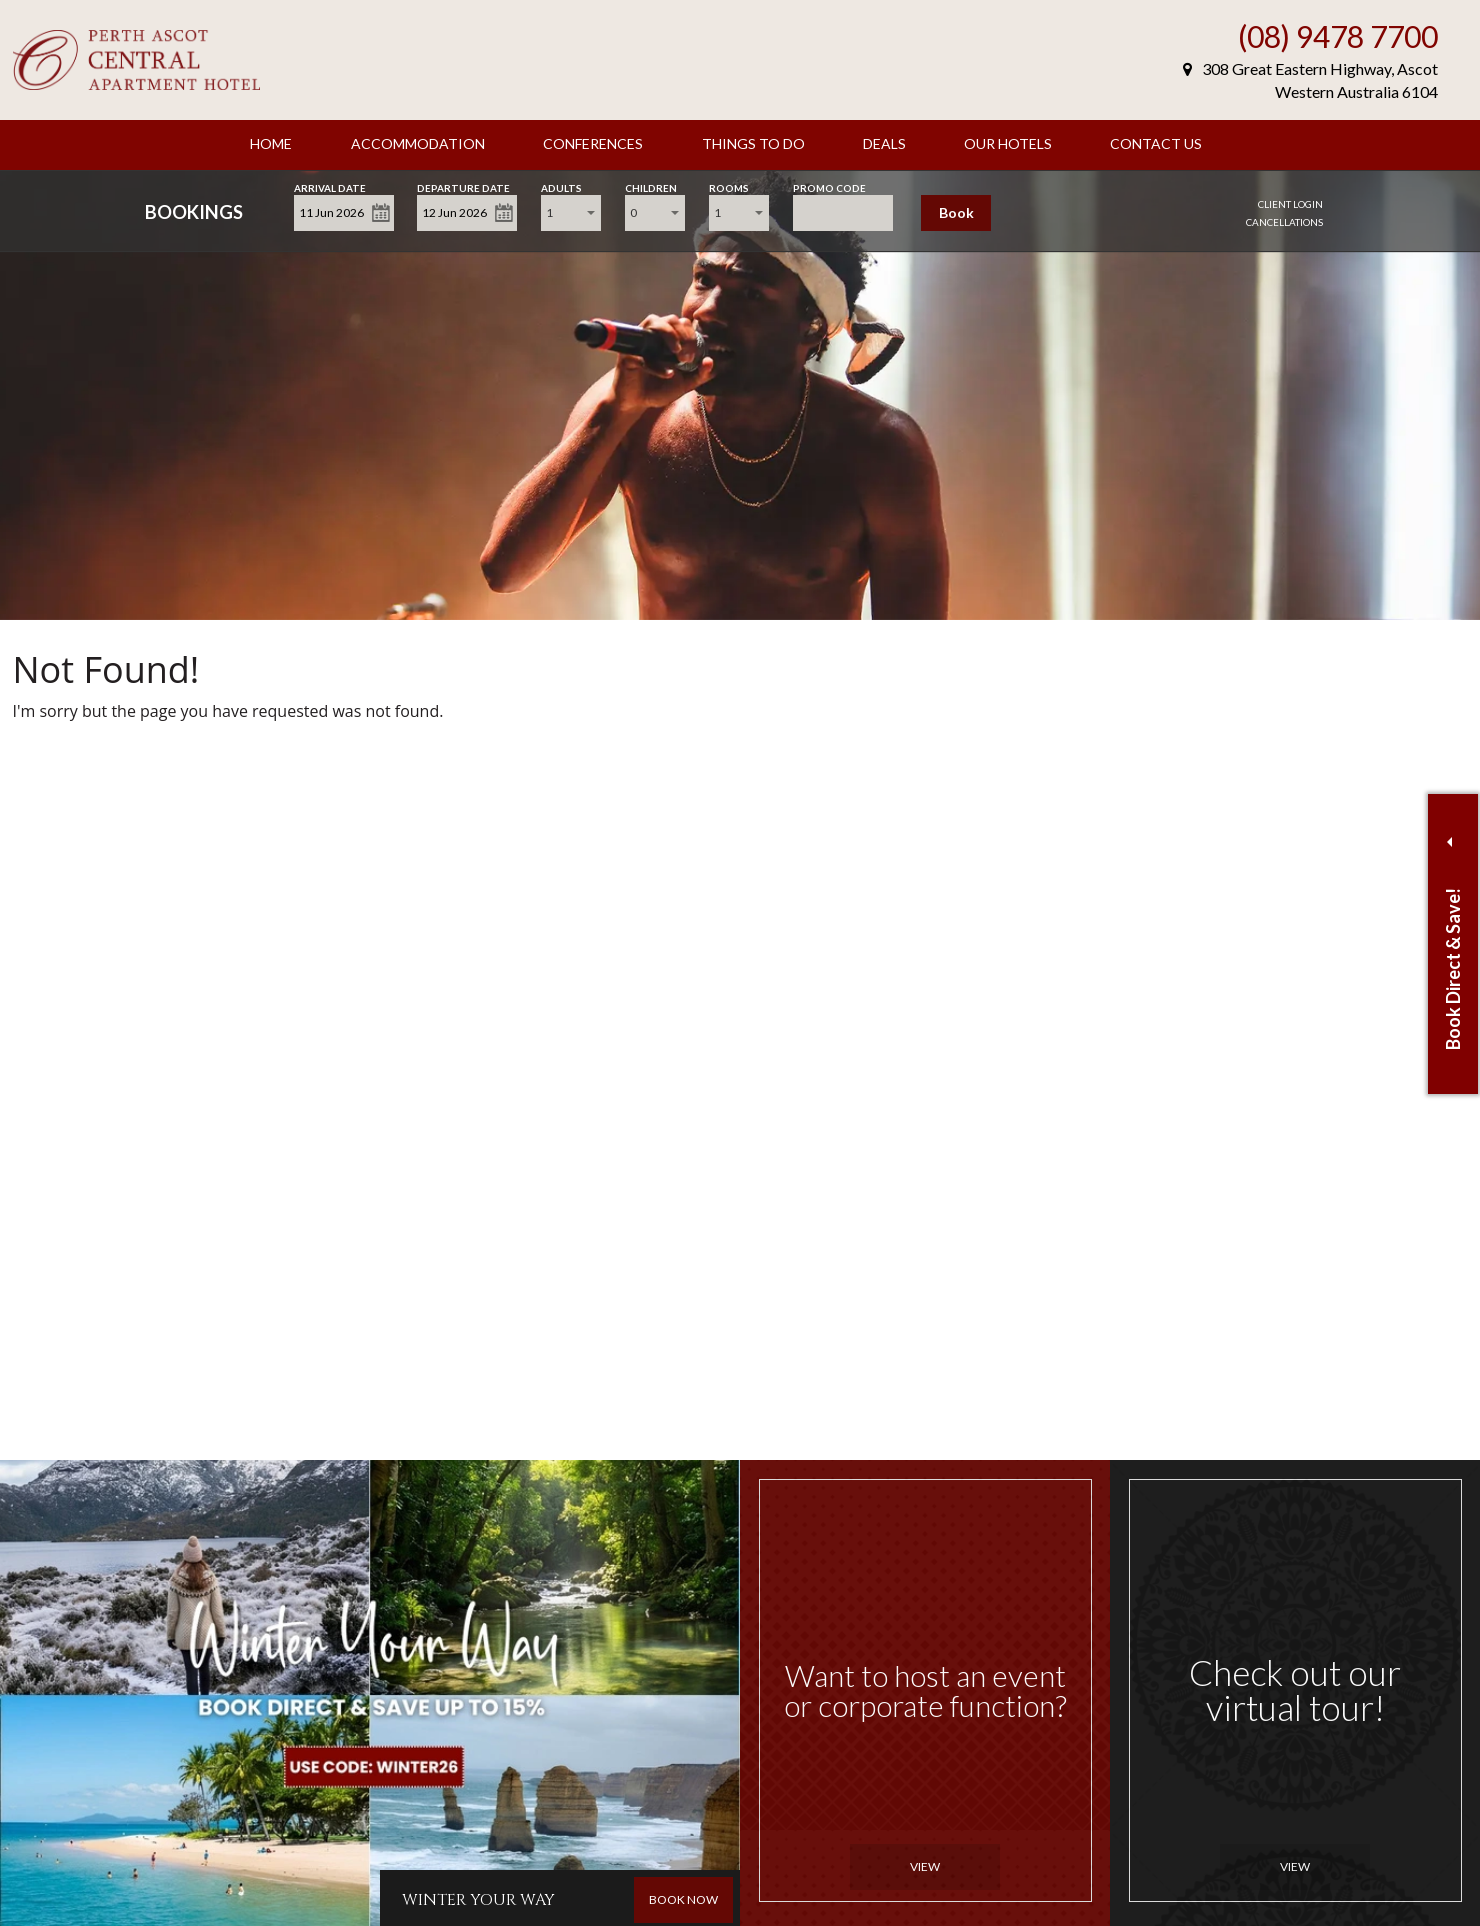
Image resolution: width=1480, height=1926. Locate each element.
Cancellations (1284, 222)
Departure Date (463, 186)
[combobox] (571, 213)
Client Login (1290, 204)
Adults (561, 186)
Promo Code (829, 186)
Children (651, 186)
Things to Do (753, 143)
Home (271, 143)
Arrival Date (330, 186)
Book (956, 212)
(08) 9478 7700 (1338, 36)
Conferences (593, 143)
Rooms (729, 186)
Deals (884, 143)
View (925, 1866)
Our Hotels (1008, 143)
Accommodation (418, 143)
